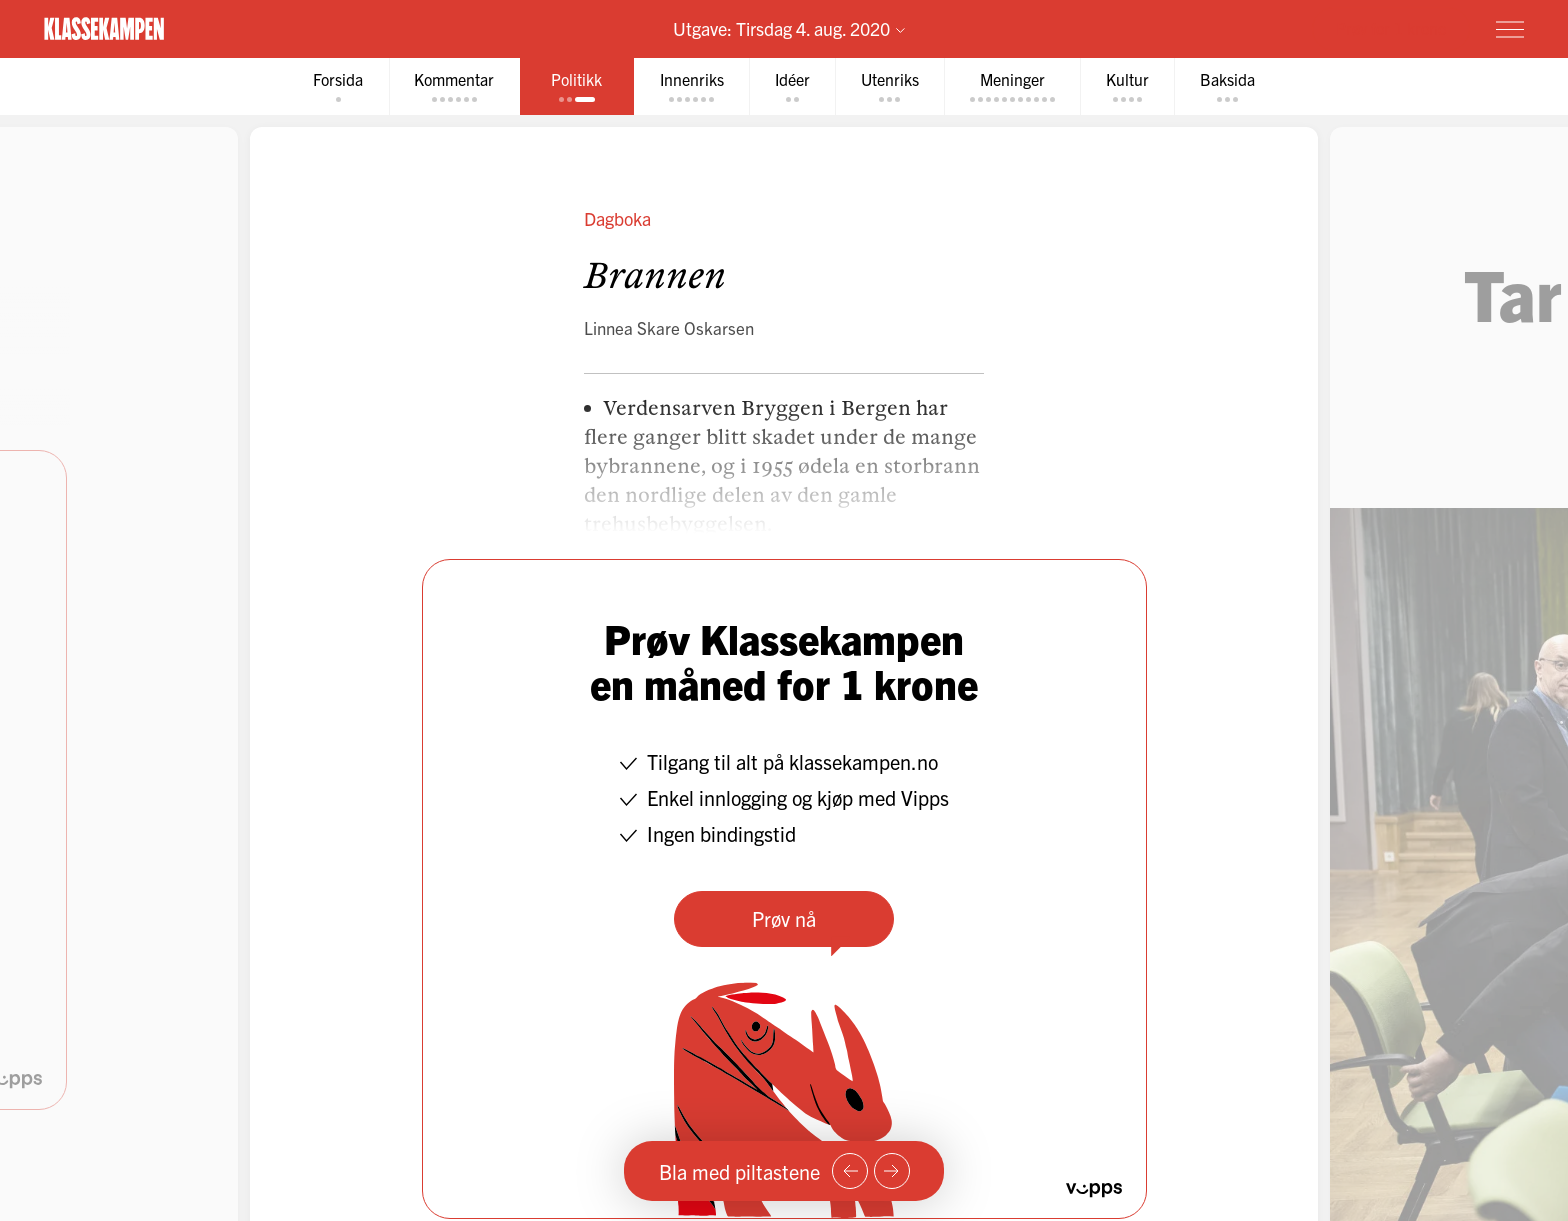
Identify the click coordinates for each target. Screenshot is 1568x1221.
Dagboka (617, 218)
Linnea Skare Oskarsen (669, 327)
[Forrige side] (850, 1171)
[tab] (335, 86)
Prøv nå (784, 918)
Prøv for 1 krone (1391, 28)
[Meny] (1510, 29)
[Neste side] (892, 1171)
